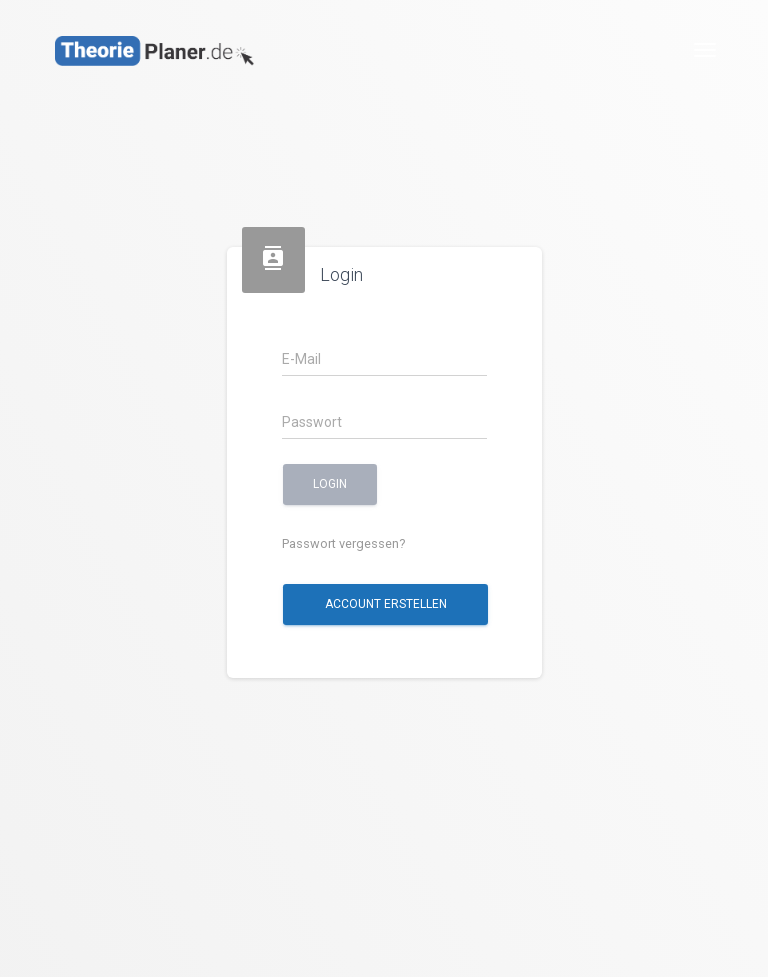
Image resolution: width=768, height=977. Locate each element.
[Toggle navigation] (705, 50)
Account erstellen (385, 604)
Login (330, 484)
